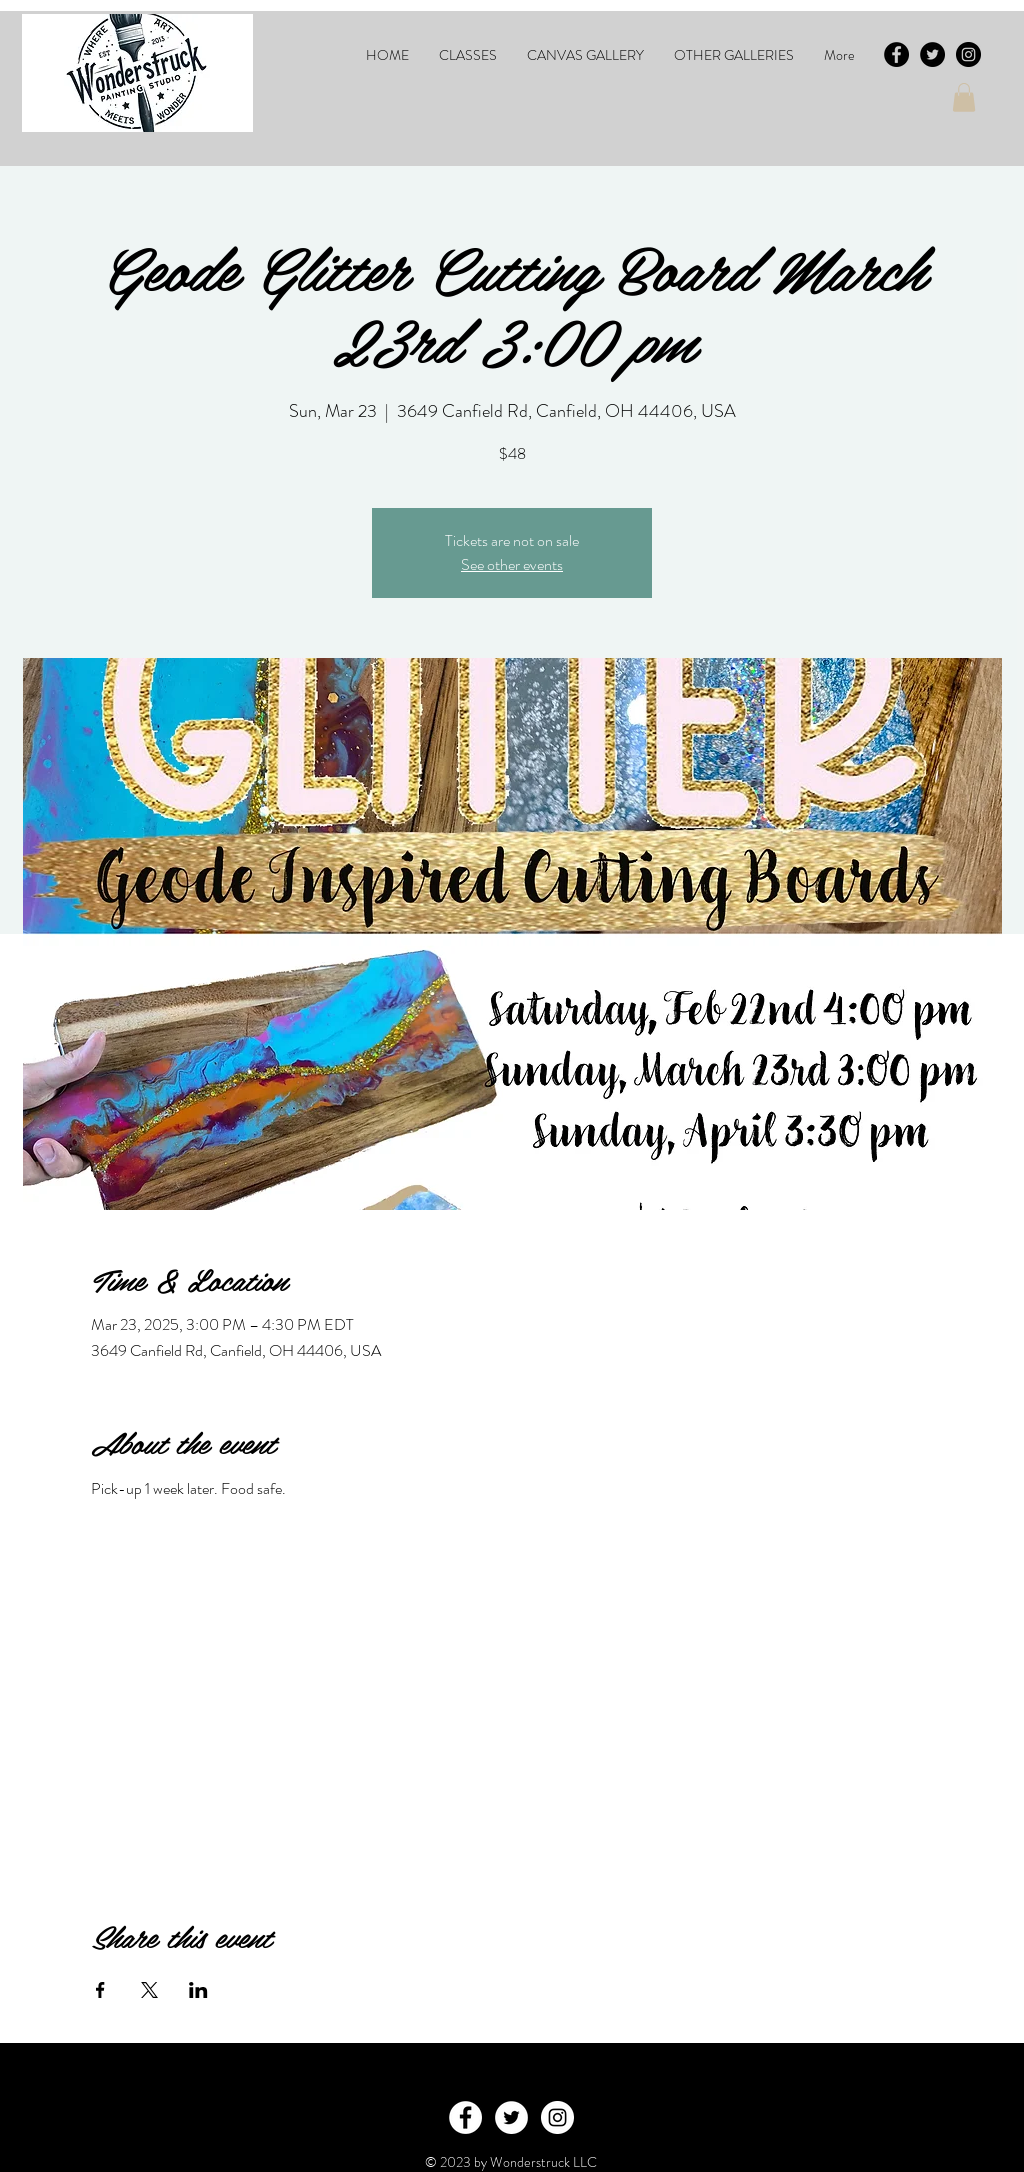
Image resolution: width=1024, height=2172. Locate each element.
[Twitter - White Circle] (511, 2117)
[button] (468, 55)
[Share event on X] (149, 1990)
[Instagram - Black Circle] (968, 54)
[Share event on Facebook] (100, 1990)
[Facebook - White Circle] (465, 2117)
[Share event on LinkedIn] (198, 1990)
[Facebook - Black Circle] (896, 54)
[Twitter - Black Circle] (932, 54)
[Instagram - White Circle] (557, 2117)
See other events (512, 564)
